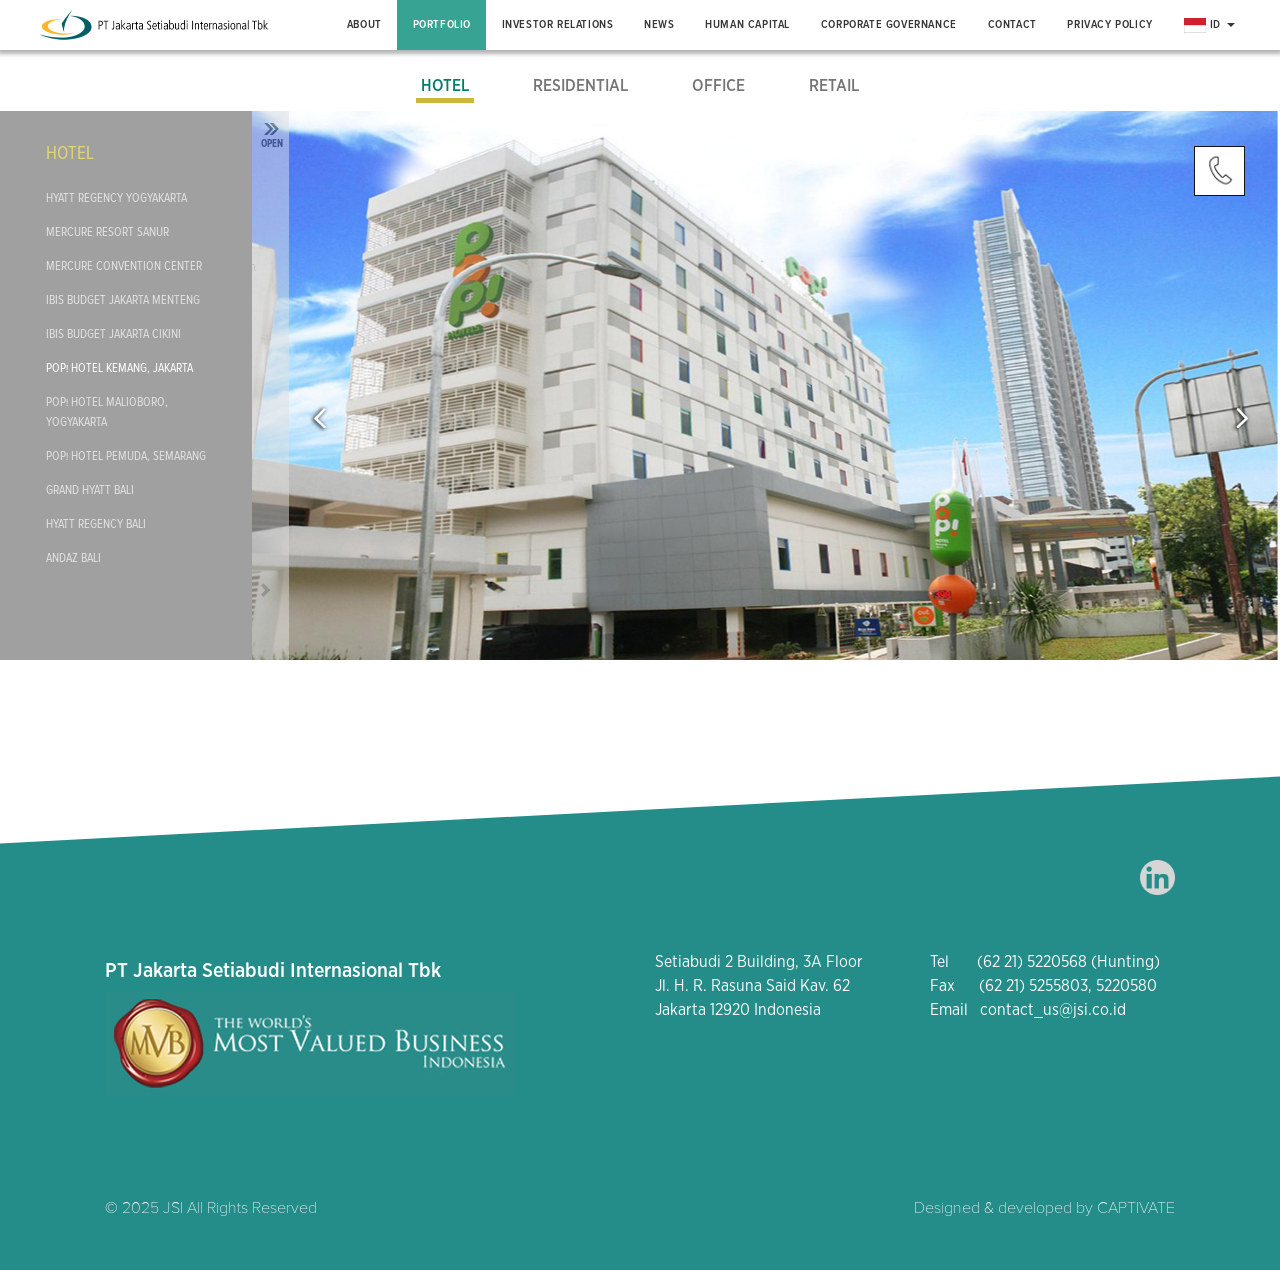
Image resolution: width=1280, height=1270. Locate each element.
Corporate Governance (889, 24)
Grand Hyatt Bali (90, 490)
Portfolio (442, 24)
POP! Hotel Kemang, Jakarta (119, 368)
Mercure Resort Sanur (107, 232)
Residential (580, 86)
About (364, 24)
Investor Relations (558, 24)
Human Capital (747, 24)
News (659, 24)
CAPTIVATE (1136, 1208)
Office (718, 86)
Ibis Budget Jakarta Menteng (123, 300)
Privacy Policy (1109, 24)
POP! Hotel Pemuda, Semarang (126, 456)
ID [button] (1209, 25)
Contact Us (1220, 171)
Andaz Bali (73, 558)
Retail (834, 86)
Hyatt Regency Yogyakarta (116, 198)
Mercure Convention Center (124, 266)
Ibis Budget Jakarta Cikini (113, 334)
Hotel (445, 86)
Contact (1012, 24)
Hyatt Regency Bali (96, 524)
